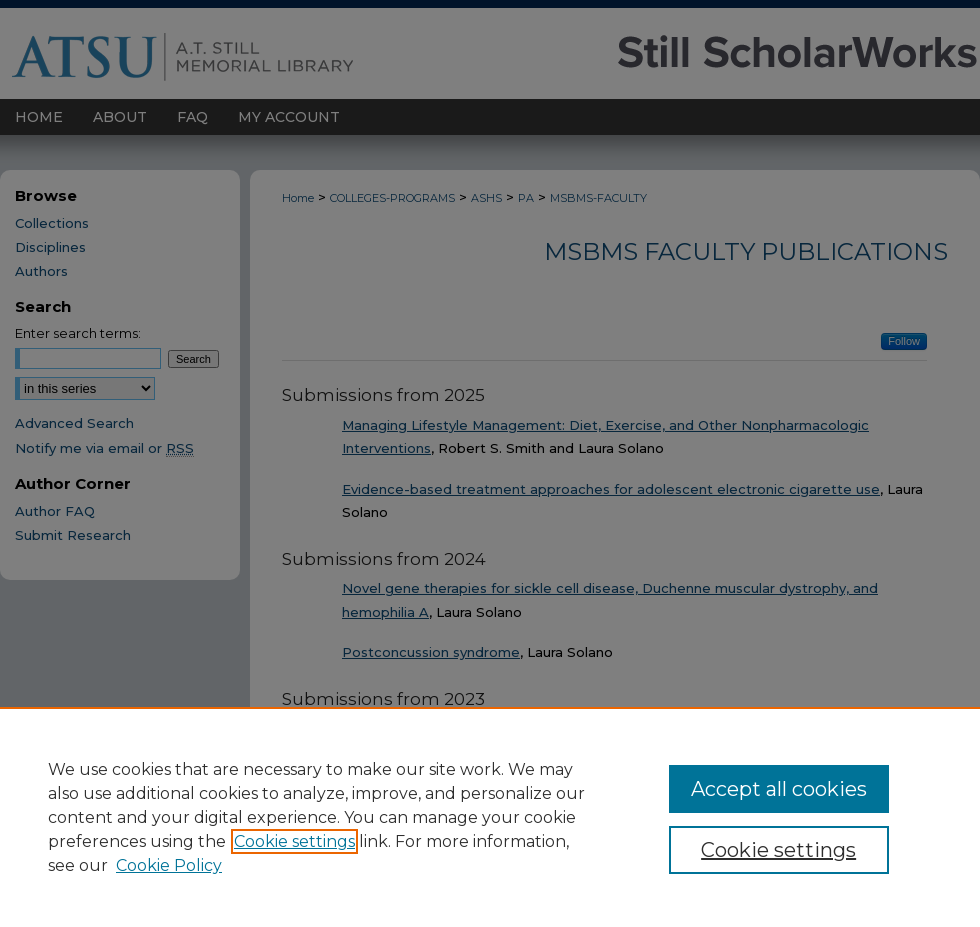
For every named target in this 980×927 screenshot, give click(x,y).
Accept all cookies (779, 789)
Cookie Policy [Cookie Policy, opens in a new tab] (169, 865)
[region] (490, 817)
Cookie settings (294, 841)
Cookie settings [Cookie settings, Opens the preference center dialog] (778, 850)
